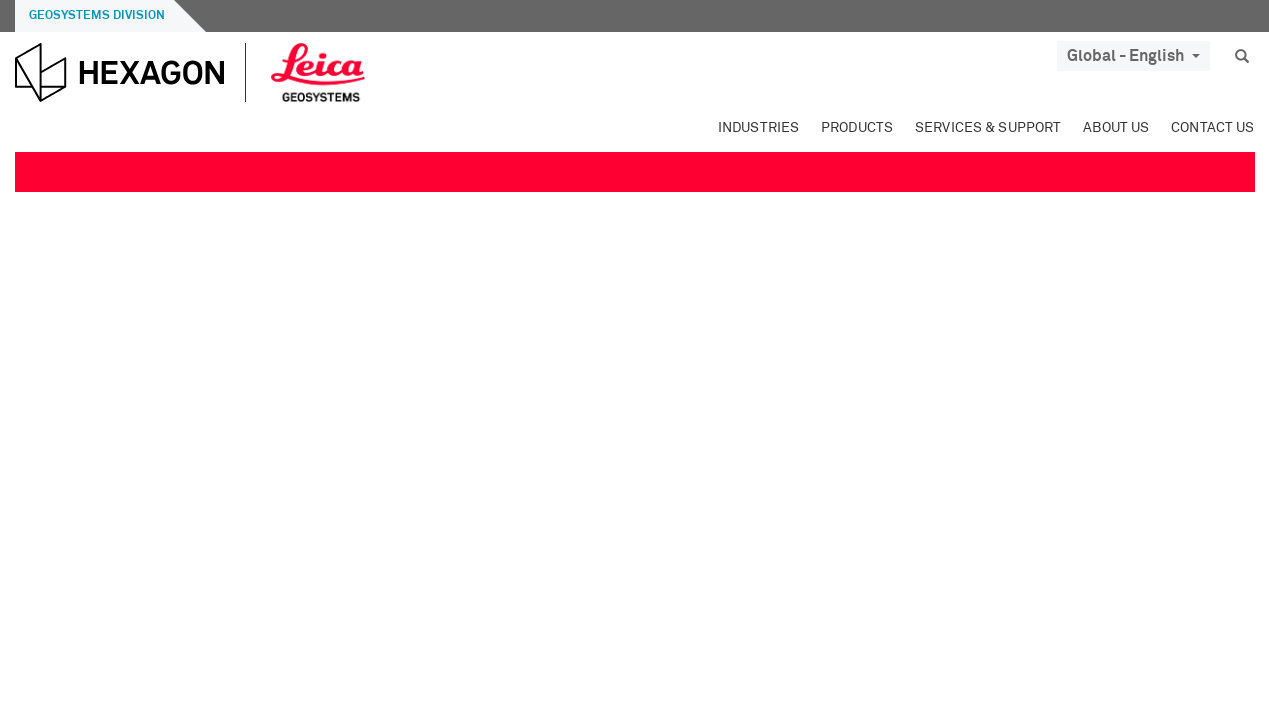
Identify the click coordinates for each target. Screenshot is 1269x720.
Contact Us (1212, 128)
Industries (758, 128)
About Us (1116, 128)
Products (857, 128)
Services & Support (988, 128)
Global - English (1133, 56)
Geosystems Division (97, 16)
